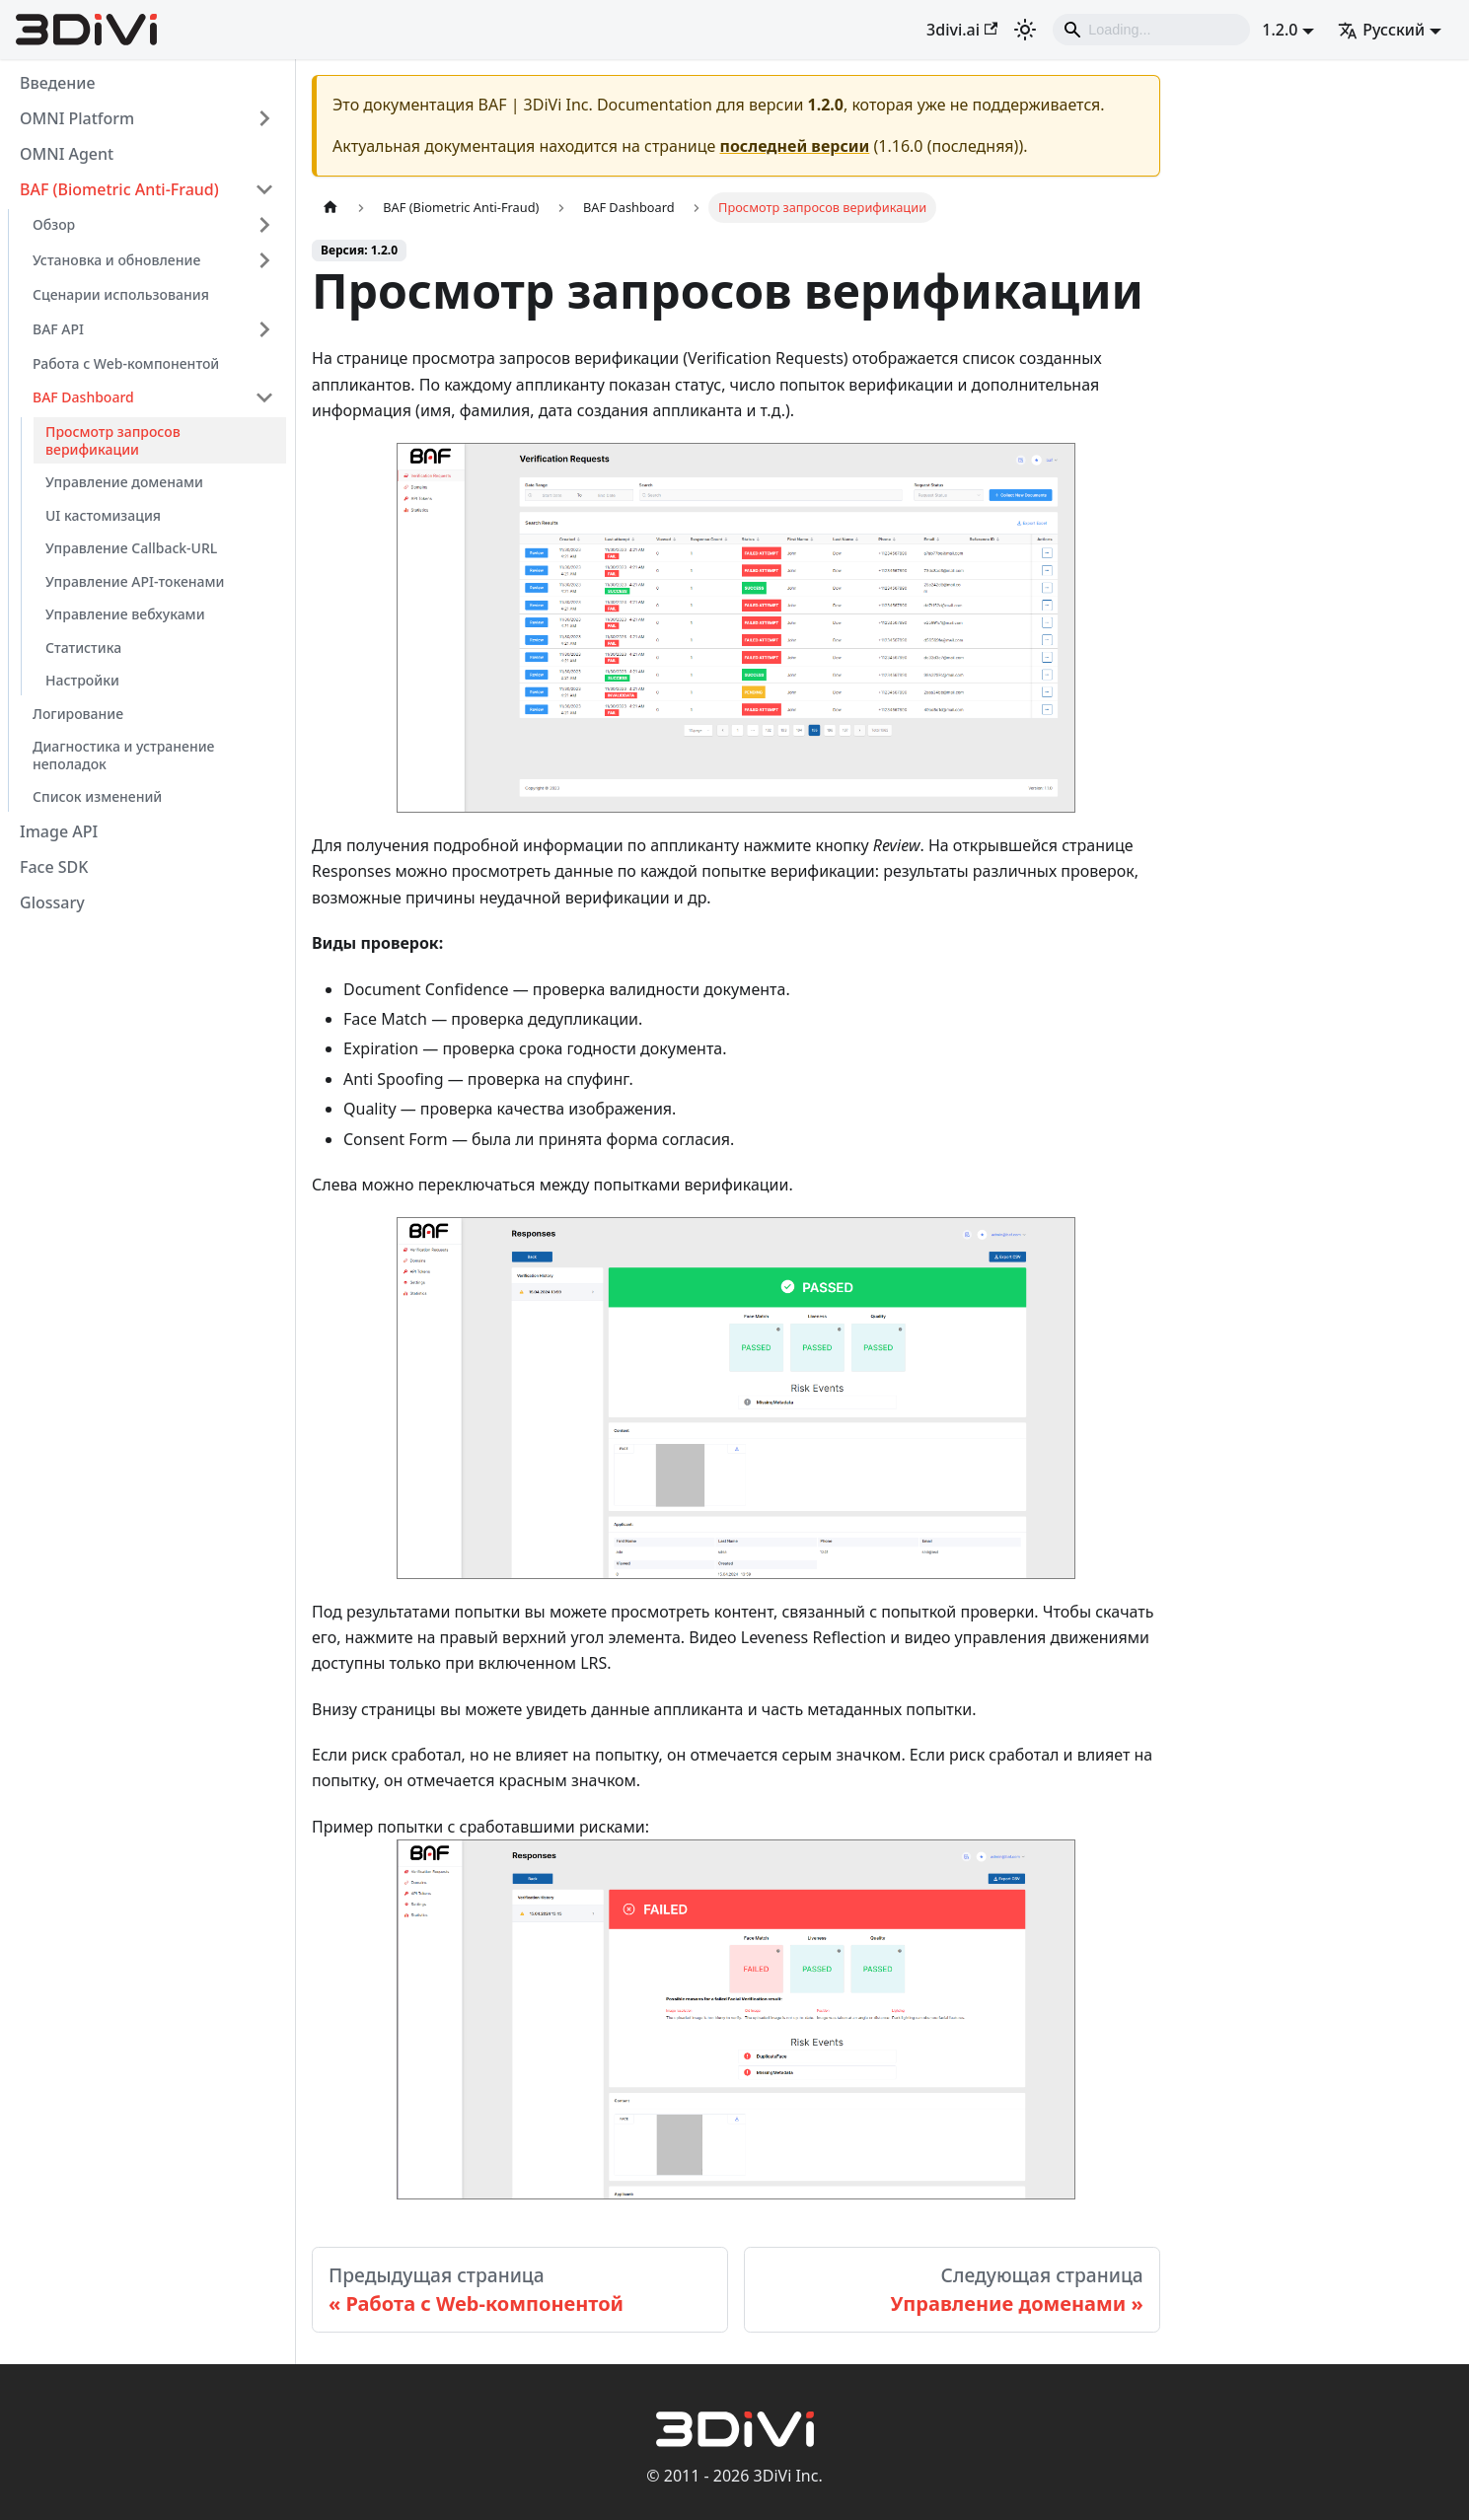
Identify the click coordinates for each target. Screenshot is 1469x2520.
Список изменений (97, 796)
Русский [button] (1381, 29)
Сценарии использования (121, 294)
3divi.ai (961, 29)
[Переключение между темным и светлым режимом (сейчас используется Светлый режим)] (1025, 29)
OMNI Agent (66, 154)
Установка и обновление (116, 260)
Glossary (52, 902)
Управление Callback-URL (131, 548)
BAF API (58, 329)
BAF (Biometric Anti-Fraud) (119, 189)
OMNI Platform (77, 118)
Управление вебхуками (125, 614)
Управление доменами (124, 481)
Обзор (54, 224)
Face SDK (54, 867)
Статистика (83, 647)
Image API (59, 831)
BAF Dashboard (83, 397)
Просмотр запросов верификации (113, 440)
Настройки (82, 680)
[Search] (1151, 29)
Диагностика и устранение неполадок (123, 755)
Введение (57, 83)
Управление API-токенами (134, 581)
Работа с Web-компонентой (126, 363)
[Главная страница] (330, 207)
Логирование (78, 713)
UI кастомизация (103, 515)
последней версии (795, 146)
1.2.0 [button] (1279, 29)
